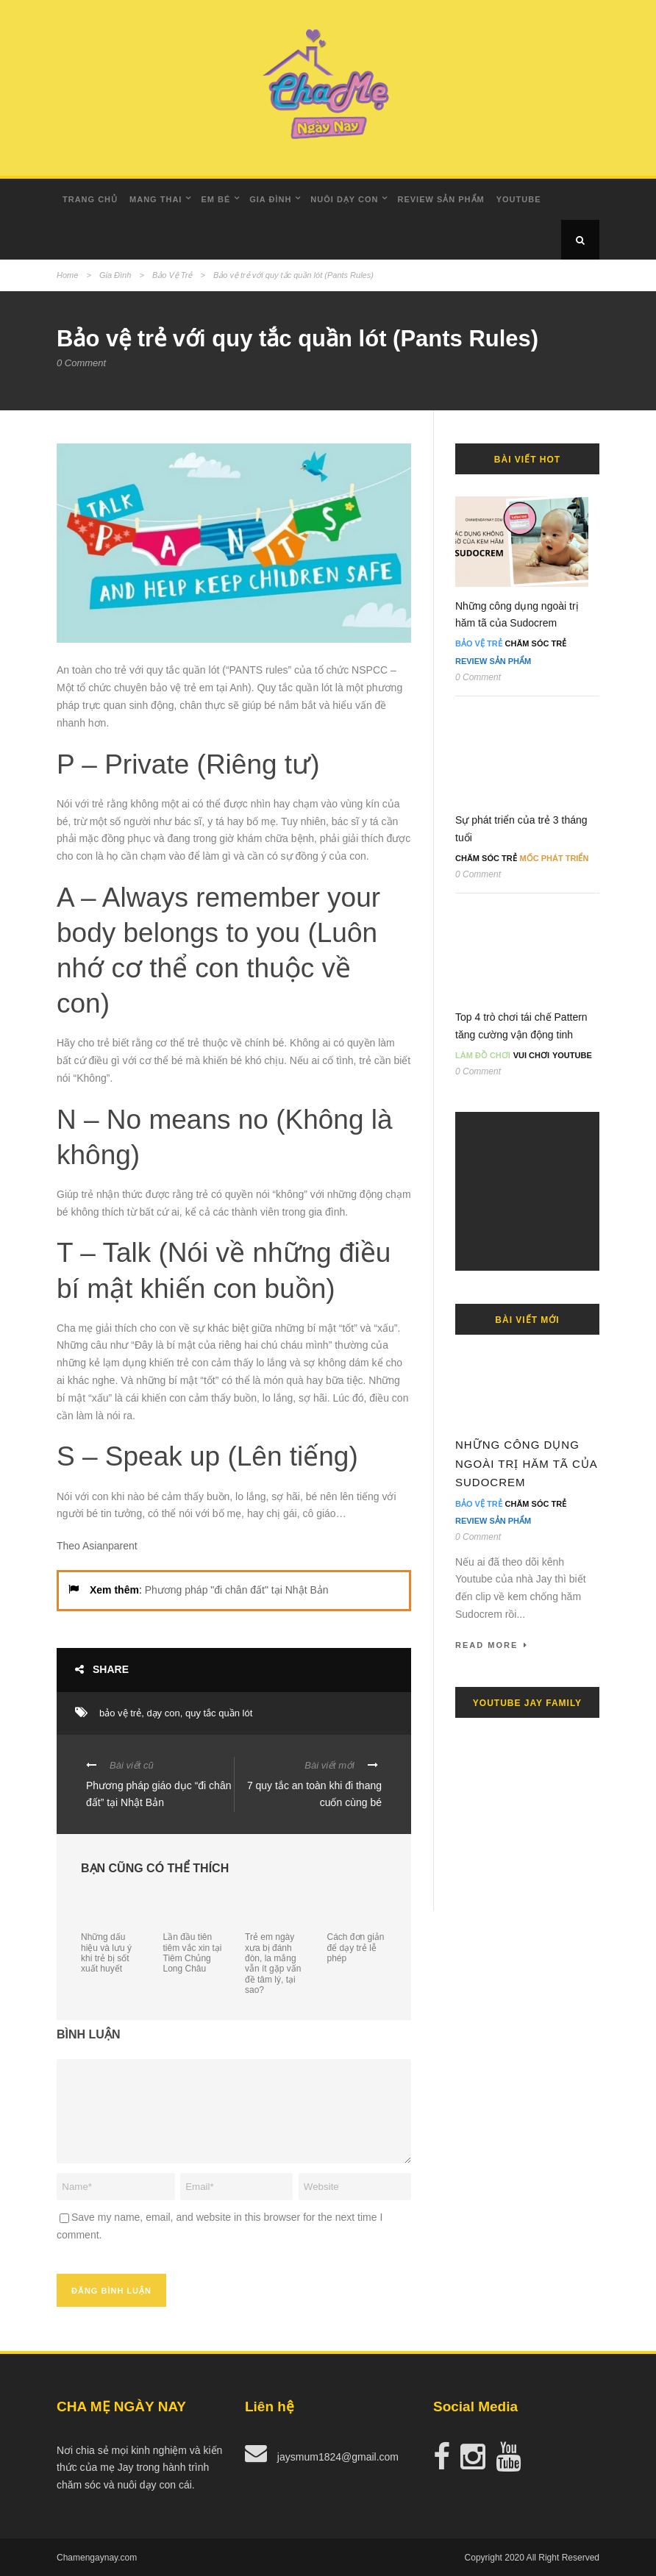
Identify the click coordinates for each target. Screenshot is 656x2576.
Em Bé (215, 199)
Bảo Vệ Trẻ (172, 275)
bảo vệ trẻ (120, 1713)
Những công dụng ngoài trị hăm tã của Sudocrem (526, 1463)
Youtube (518, 199)
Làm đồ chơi (482, 1055)
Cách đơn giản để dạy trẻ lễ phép (356, 1947)
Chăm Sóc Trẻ (536, 643)
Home (67, 275)
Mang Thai (155, 199)
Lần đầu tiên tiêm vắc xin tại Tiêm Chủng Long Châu (192, 1953)
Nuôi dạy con (344, 199)
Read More (491, 1645)
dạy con (162, 1713)
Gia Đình (270, 199)
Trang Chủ (90, 199)
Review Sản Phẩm (440, 199)
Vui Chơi (531, 1055)
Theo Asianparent (97, 1546)
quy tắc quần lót (218, 1713)
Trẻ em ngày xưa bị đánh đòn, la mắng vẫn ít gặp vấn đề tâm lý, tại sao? (273, 1963)
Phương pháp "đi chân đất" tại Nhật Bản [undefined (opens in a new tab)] (237, 1590)
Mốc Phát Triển (554, 858)
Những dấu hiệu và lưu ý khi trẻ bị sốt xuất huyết (106, 1953)
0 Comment (81, 362)
